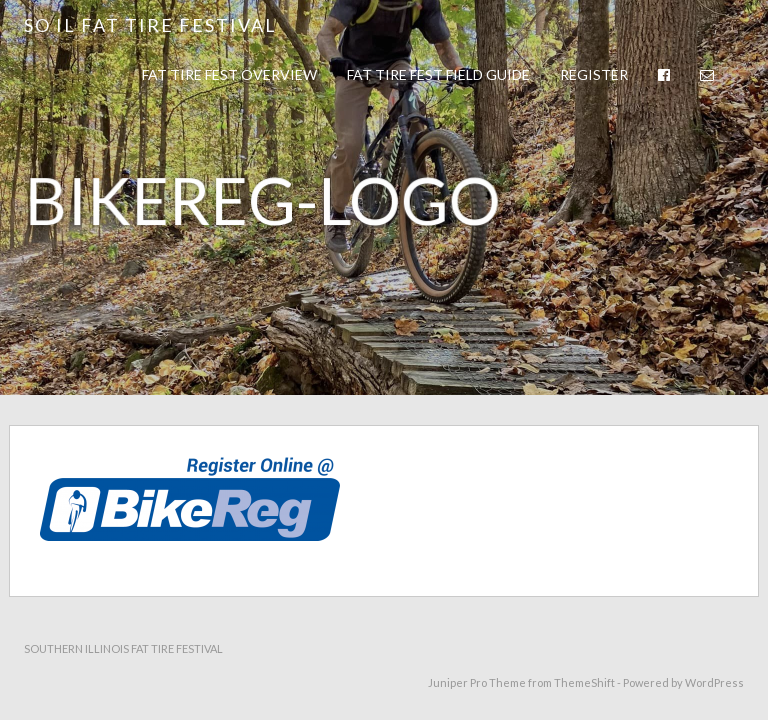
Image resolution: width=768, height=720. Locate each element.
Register (594, 74)
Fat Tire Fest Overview (229, 74)
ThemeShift (584, 682)
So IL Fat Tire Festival (150, 25)
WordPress (714, 682)
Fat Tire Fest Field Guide (438, 74)
